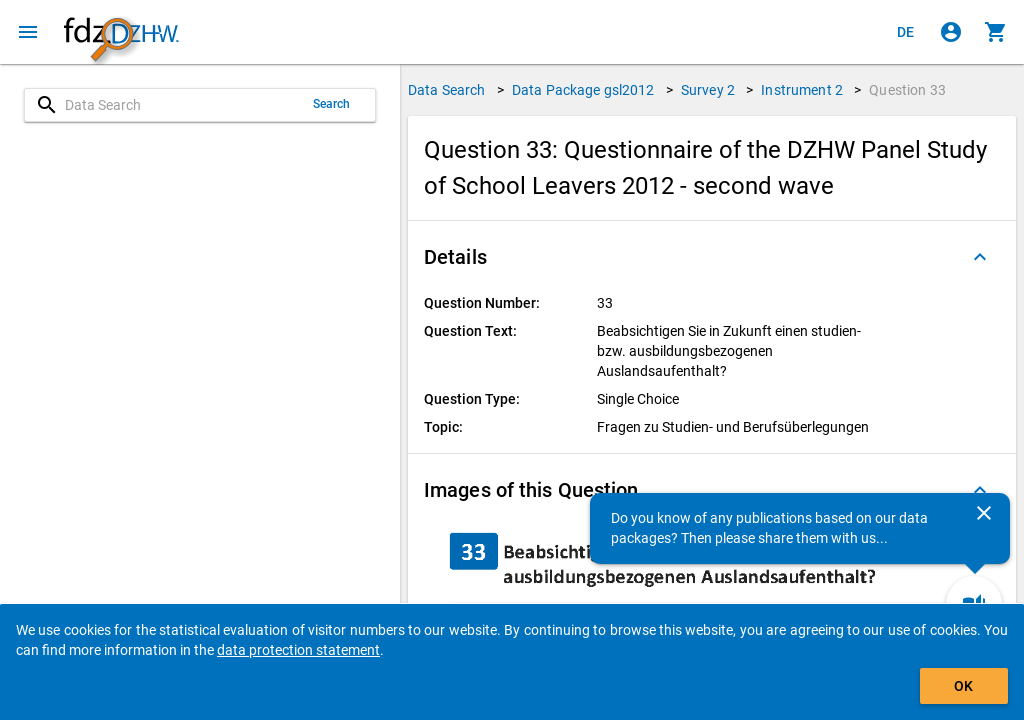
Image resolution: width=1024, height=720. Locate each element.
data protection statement (298, 650)
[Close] (984, 513)
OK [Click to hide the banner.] (963, 686)
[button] (712, 257)
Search (332, 104)
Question (907, 90)
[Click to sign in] (951, 32)
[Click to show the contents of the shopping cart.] (996, 32)
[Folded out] (980, 257)
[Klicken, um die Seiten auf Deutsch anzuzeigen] (906, 32)
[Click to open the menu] (28, 32)
